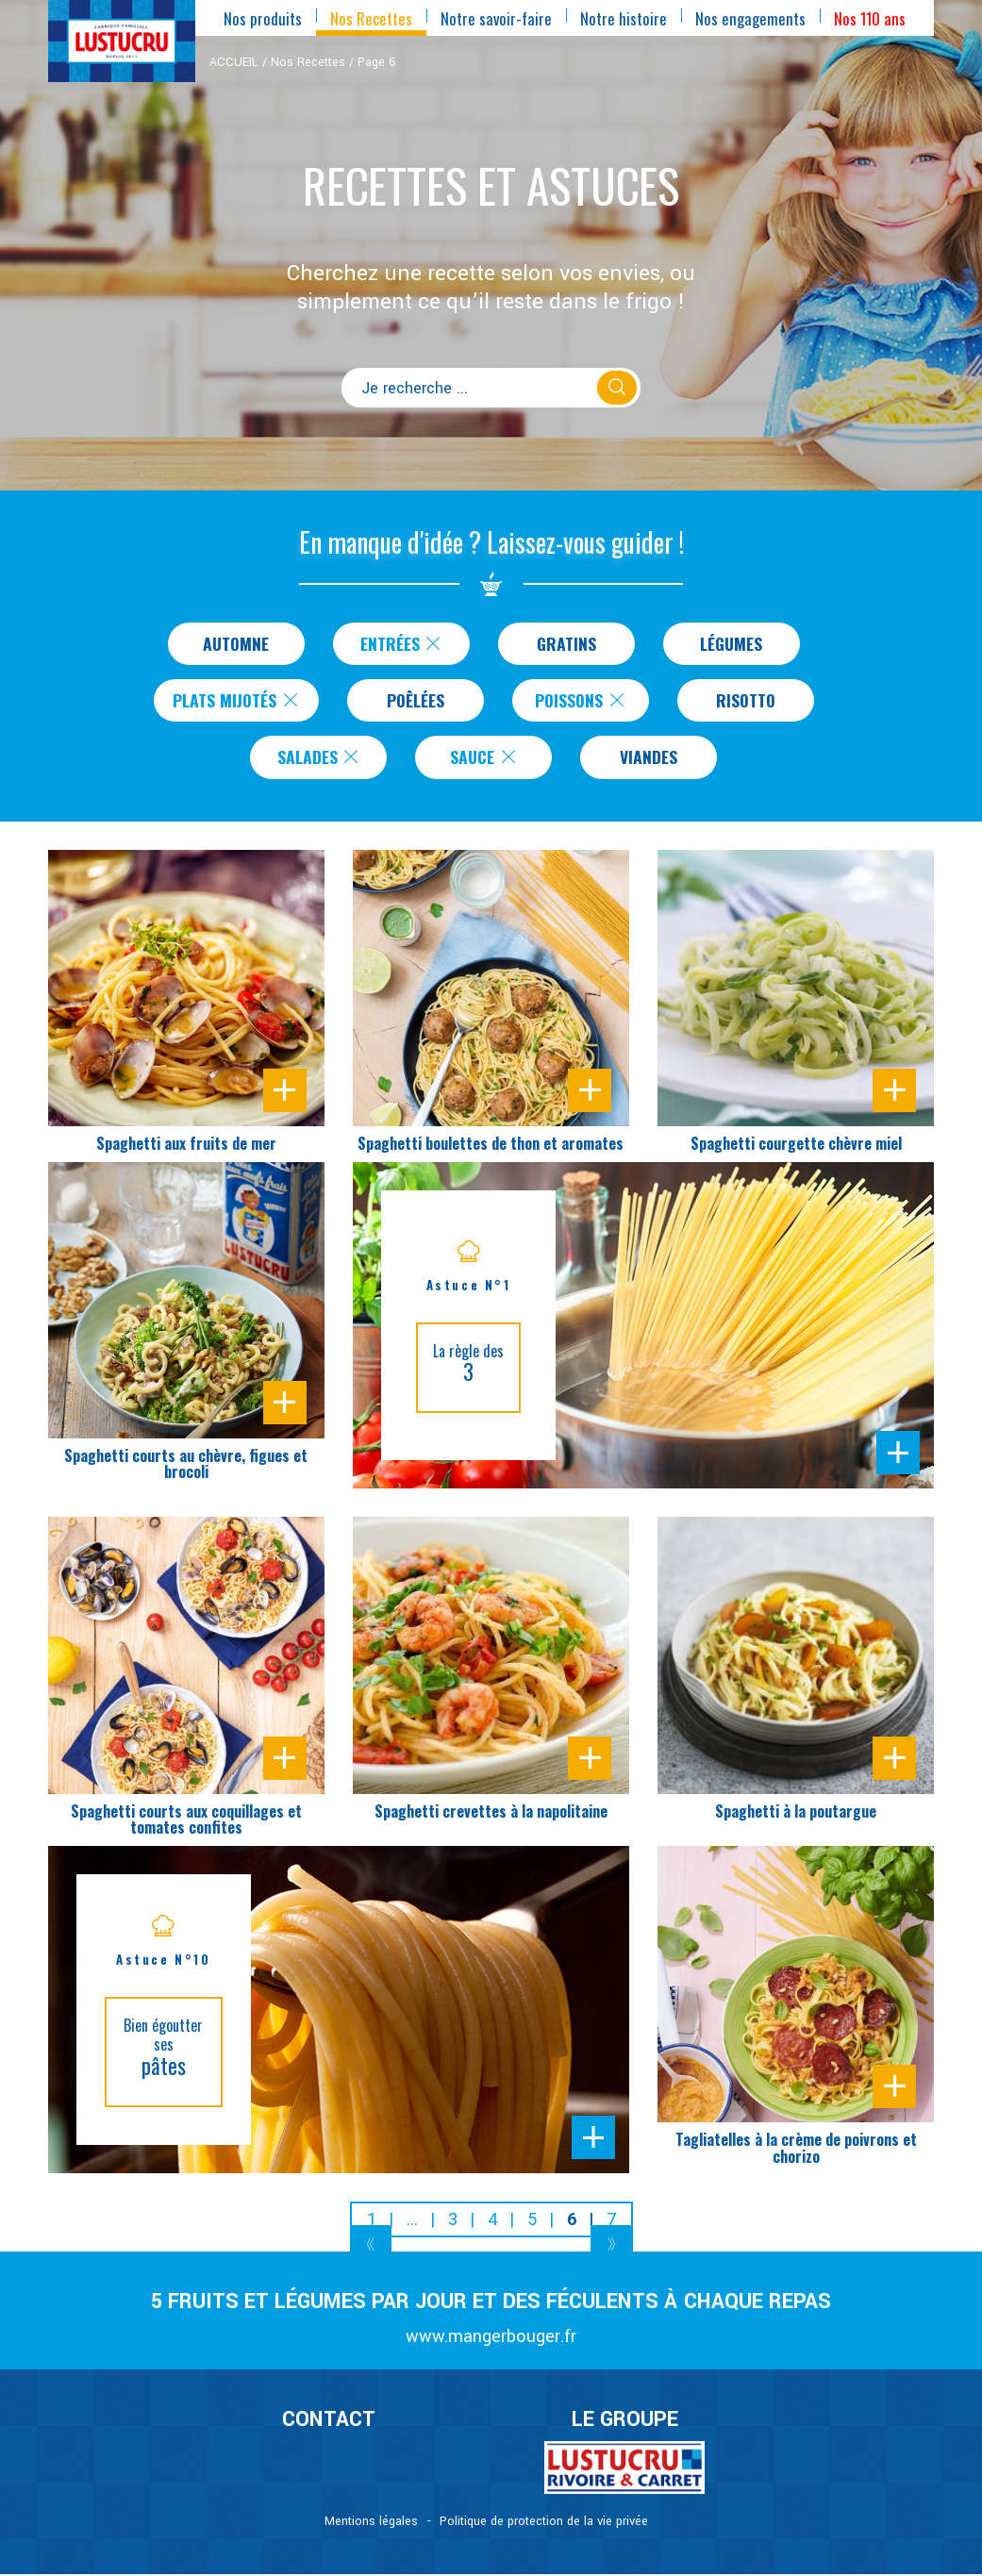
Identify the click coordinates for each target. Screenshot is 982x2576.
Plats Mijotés (237, 701)
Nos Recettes (308, 62)
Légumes (731, 643)
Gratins (566, 643)
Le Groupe (625, 2420)
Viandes (648, 758)
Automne (236, 643)
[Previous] (371, 2244)
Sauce (484, 758)
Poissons (581, 701)
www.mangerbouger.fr (491, 2338)
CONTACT (328, 2420)
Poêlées (417, 701)
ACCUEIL (233, 62)
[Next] (612, 2244)
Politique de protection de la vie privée (544, 2523)
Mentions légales (371, 2523)
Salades (319, 758)
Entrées (401, 643)
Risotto (746, 701)
